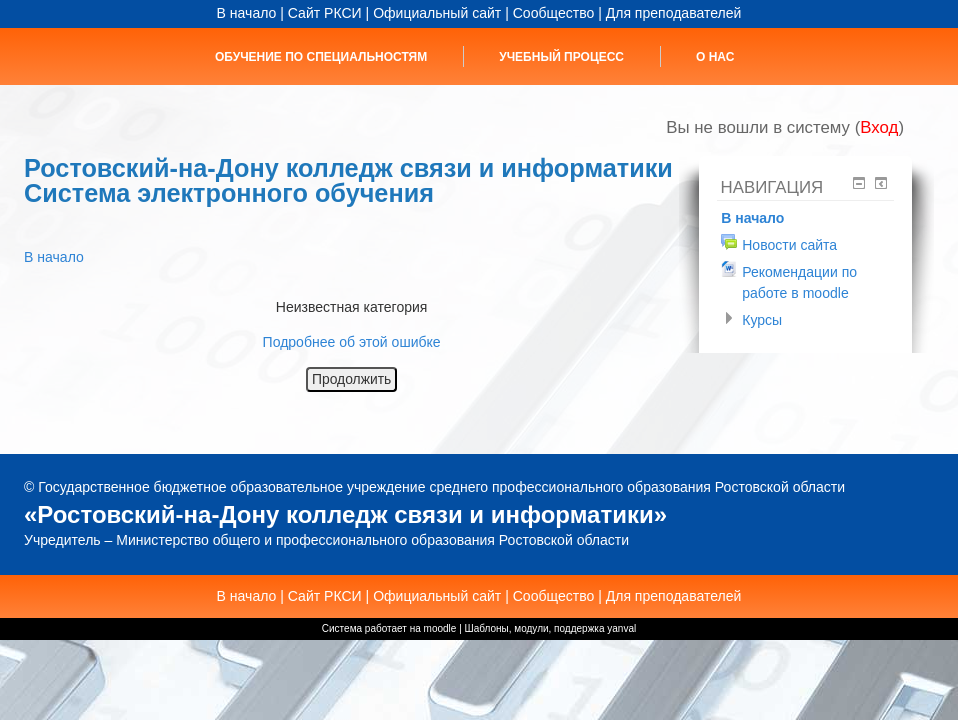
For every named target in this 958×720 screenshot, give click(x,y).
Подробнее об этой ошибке (352, 342)
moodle (440, 628)
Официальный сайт (437, 13)
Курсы (762, 320)
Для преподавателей (674, 13)
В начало (247, 13)
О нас (715, 57)
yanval (621, 628)
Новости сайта (789, 245)
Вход (879, 127)
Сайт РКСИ (325, 13)
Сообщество (554, 13)
